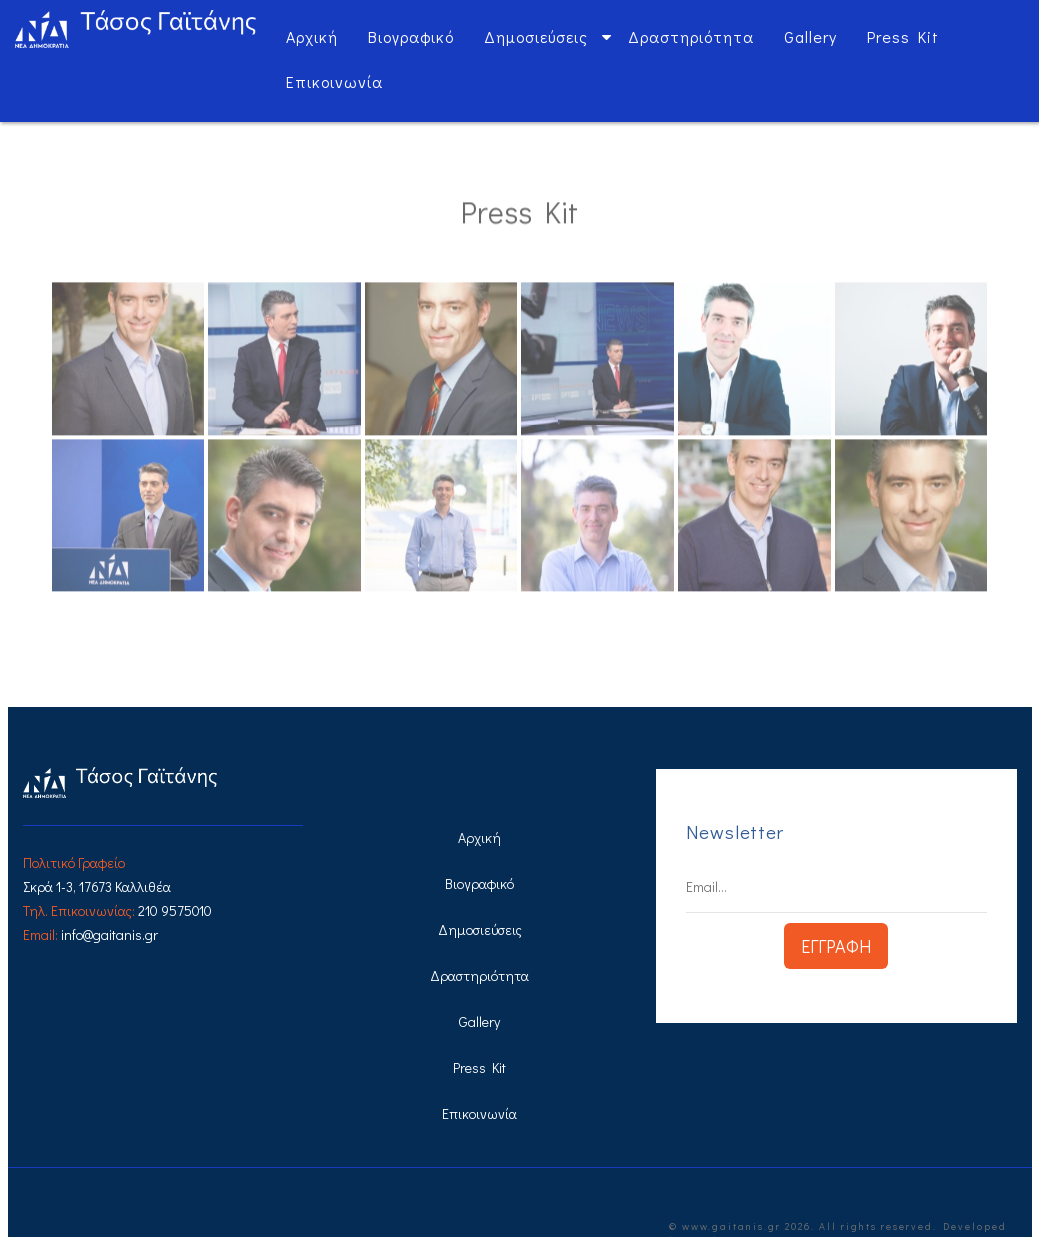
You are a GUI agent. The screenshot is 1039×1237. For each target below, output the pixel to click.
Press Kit (903, 36)
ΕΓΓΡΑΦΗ (836, 946)
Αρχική (312, 36)
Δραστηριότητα (691, 36)
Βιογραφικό (411, 36)
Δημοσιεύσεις (536, 36)
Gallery (810, 36)
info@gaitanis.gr (109, 934)
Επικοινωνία (334, 81)
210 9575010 (175, 910)
